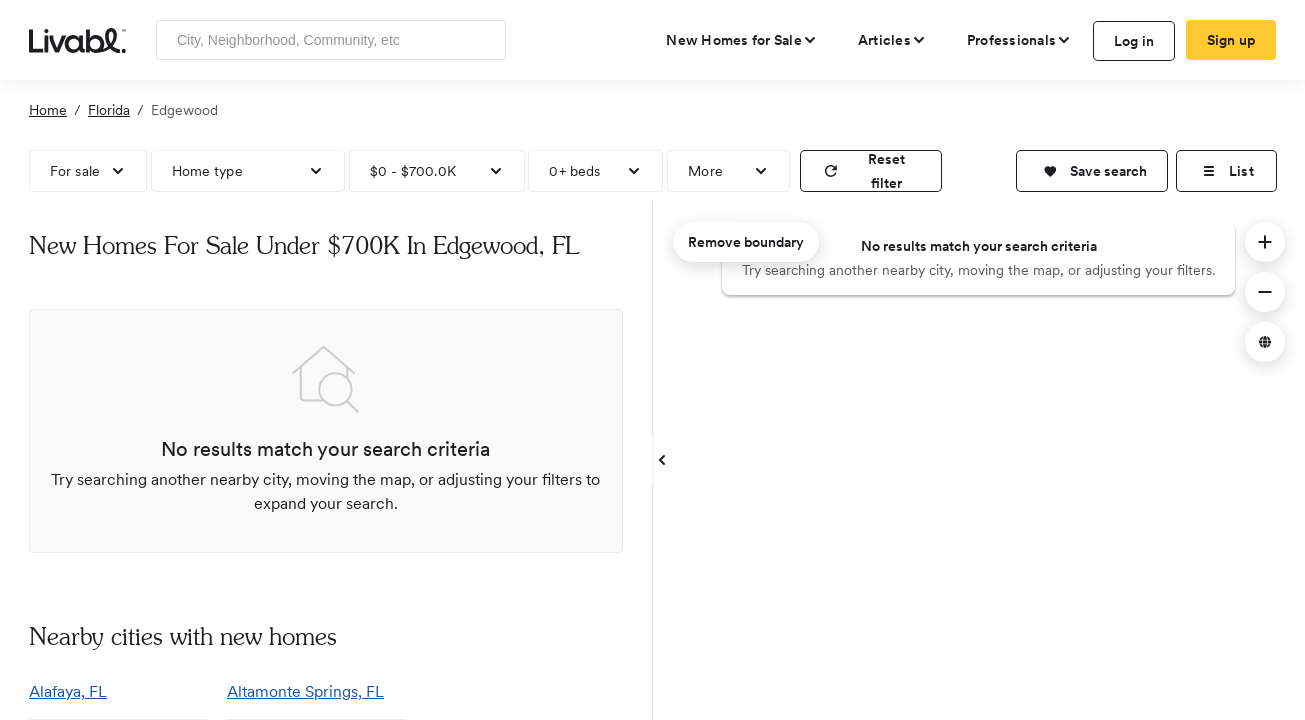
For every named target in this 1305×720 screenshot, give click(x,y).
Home (48, 110)
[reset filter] (871, 171)
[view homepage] (77, 39)
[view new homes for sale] (742, 40)
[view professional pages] (1019, 40)
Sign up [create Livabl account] (1231, 40)
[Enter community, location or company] (331, 40)
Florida (109, 110)
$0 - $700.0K (413, 171)
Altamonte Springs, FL (305, 691)
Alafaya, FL (68, 691)
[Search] (483, 40)
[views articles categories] (892, 40)
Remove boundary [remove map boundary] (746, 242)
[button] (1092, 171)
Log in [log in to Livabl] (1134, 41)
